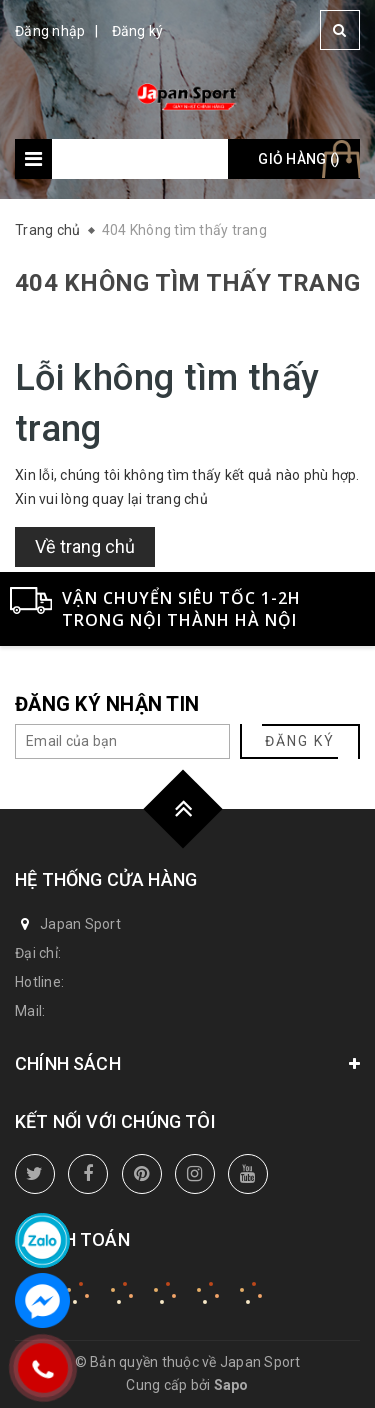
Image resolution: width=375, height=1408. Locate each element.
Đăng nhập (50, 31)
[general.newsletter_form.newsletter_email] (122, 741)
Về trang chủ (85, 546)
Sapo (231, 1385)
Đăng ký (138, 31)
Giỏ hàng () (299, 159)
